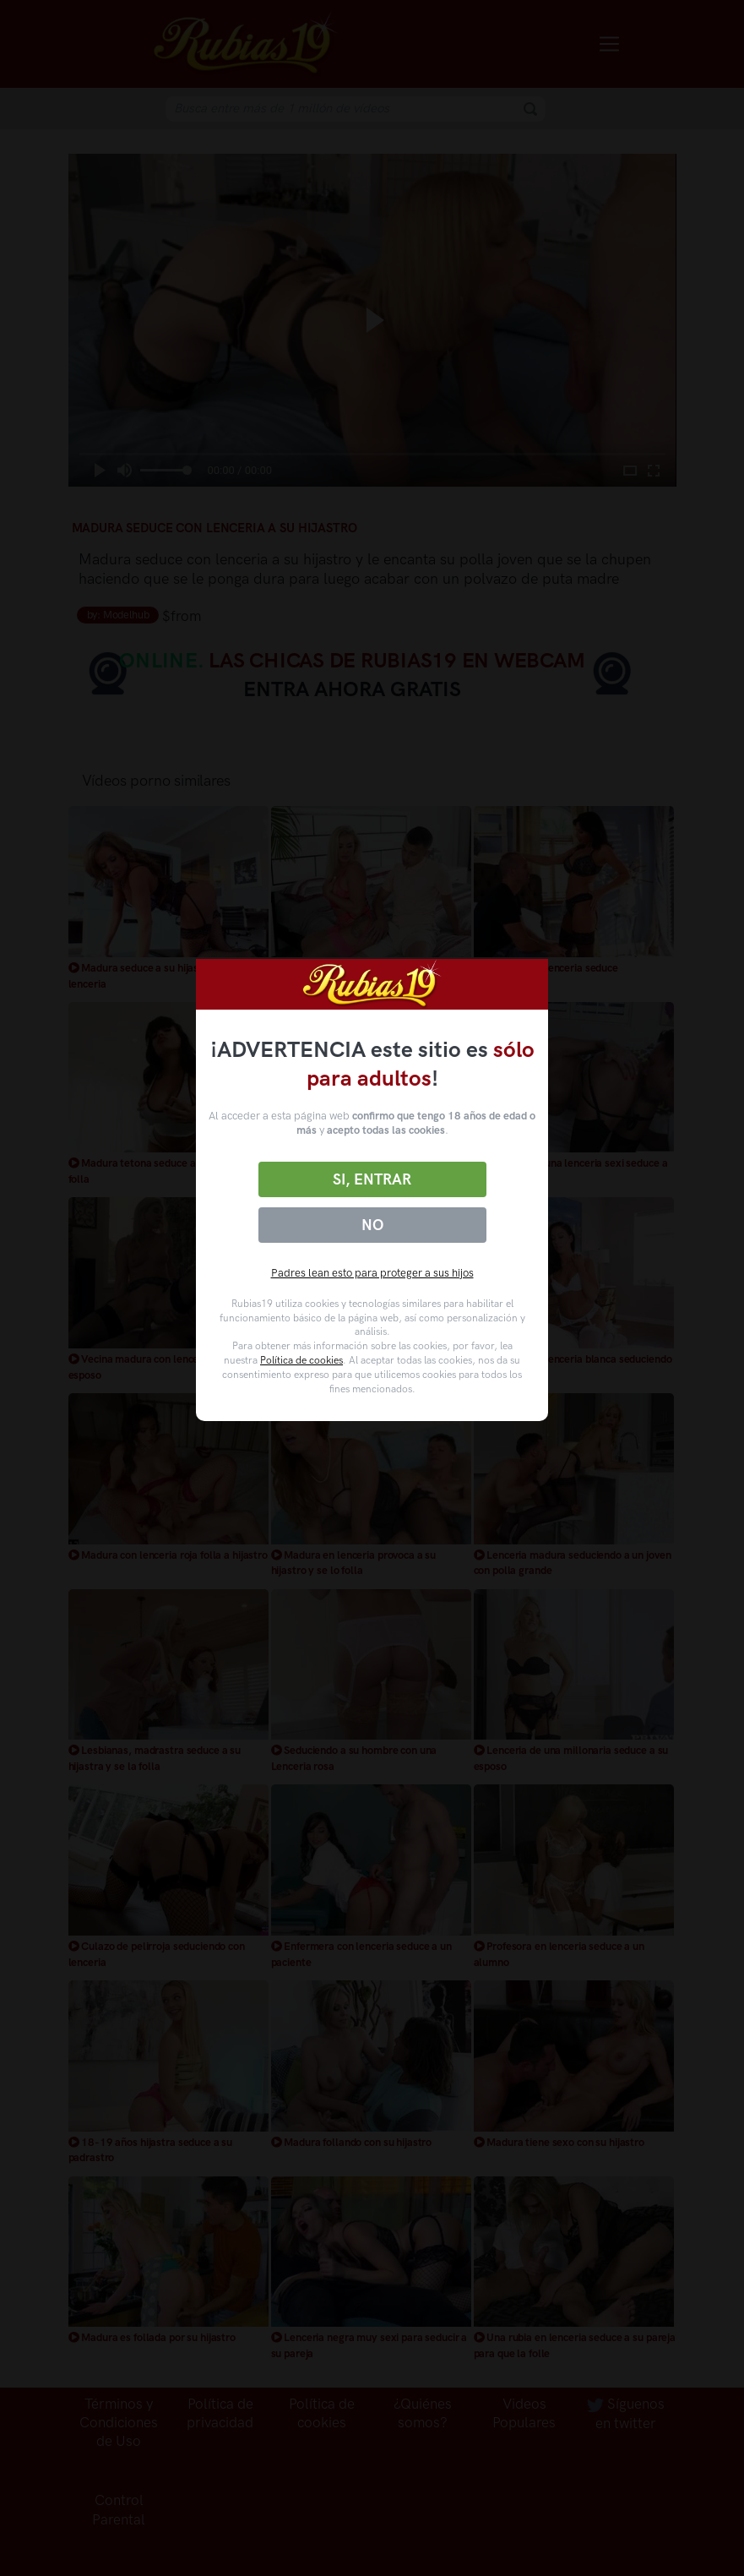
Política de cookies (301, 1360)
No (372, 1225)
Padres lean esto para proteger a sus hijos (372, 1272)
